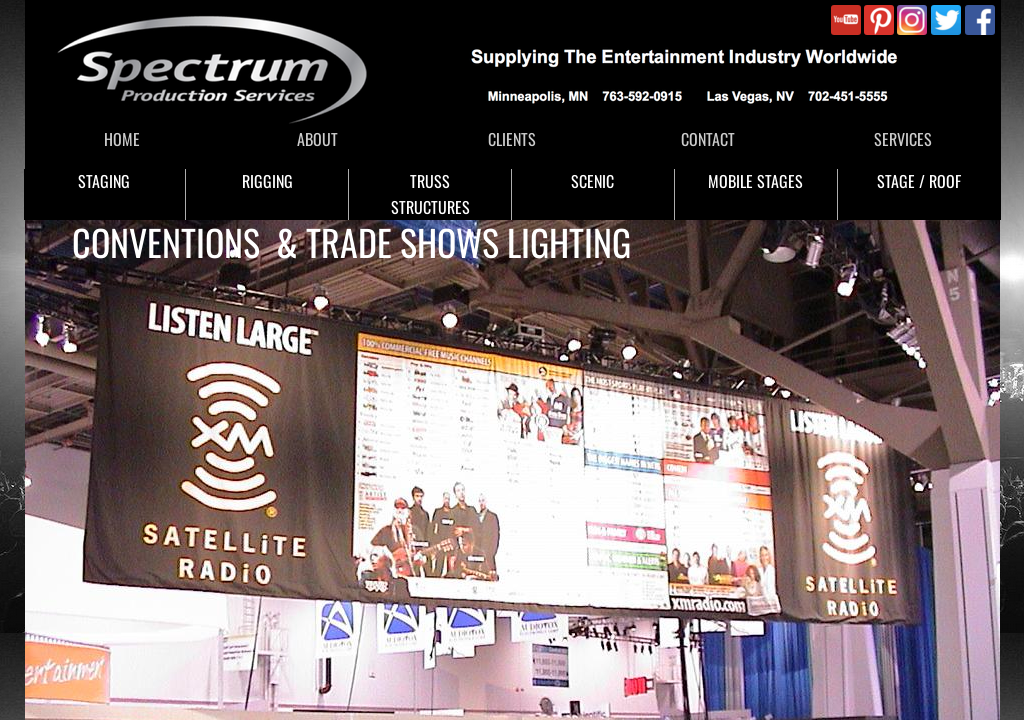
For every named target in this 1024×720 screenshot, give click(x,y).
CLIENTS (512, 139)
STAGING (104, 181)
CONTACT (708, 139)
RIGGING (267, 181)
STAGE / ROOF (919, 181)
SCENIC (592, 181)
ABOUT (317, 139)
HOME (122, 139)
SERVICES (903, 139)
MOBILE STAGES (755, 181)
